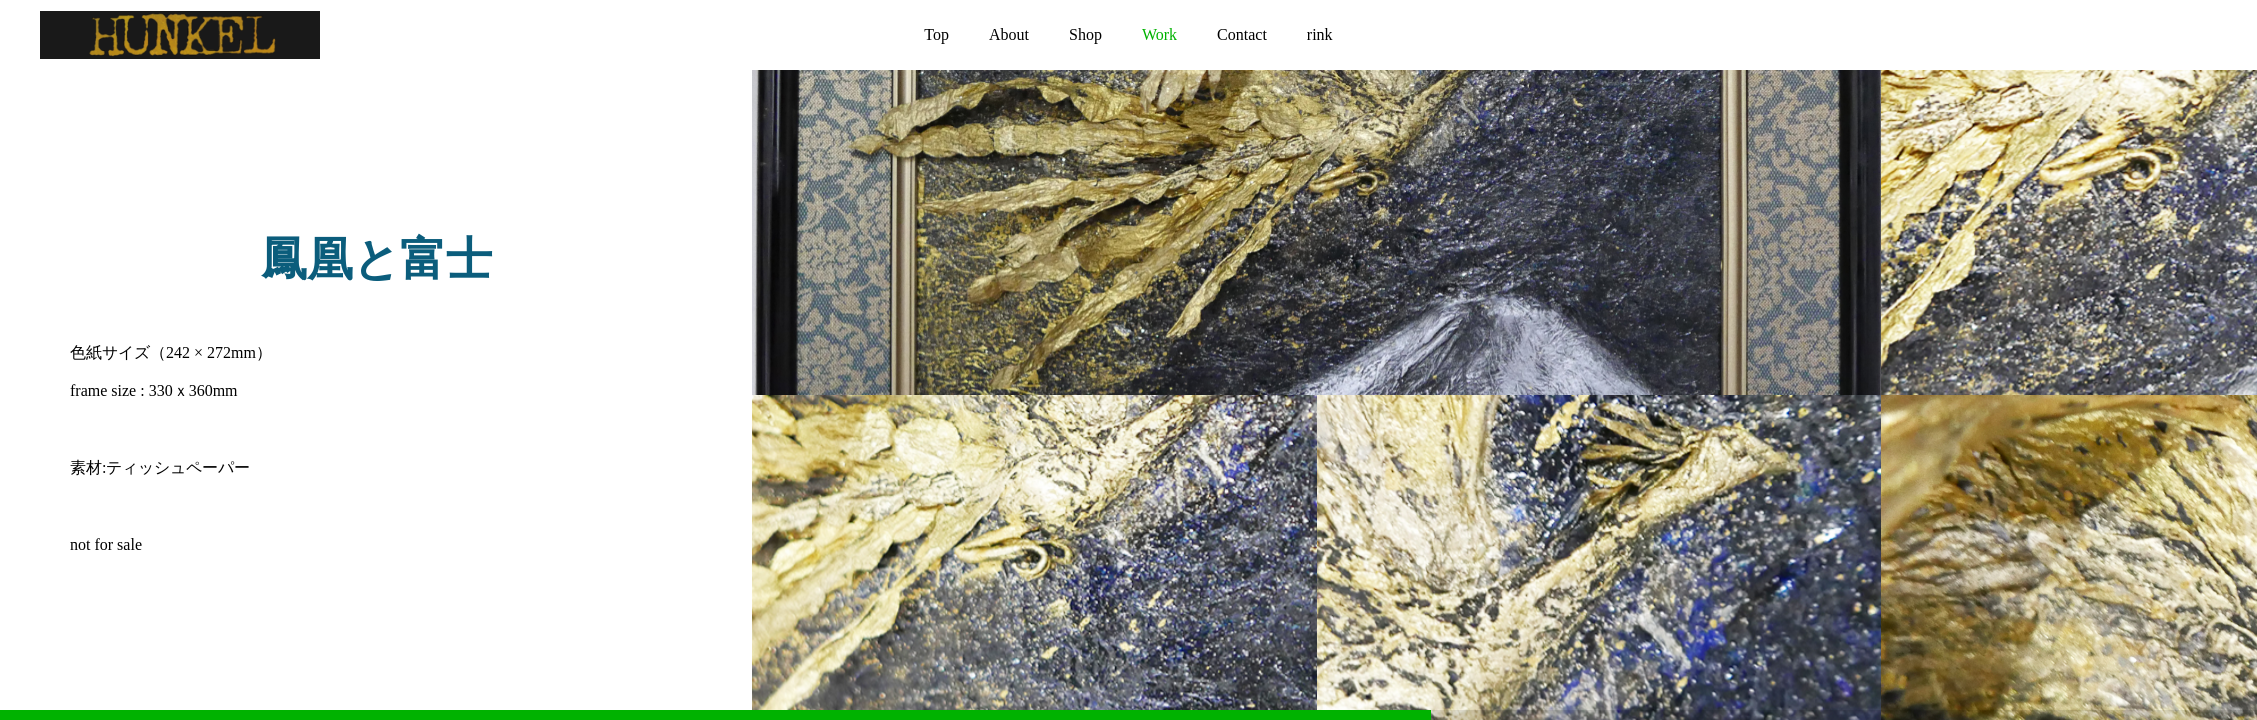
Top (936, 34)
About (1009, 34)
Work (1159, 34)
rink (1320, 34)
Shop (1085, 34)
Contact (1242, 34)
